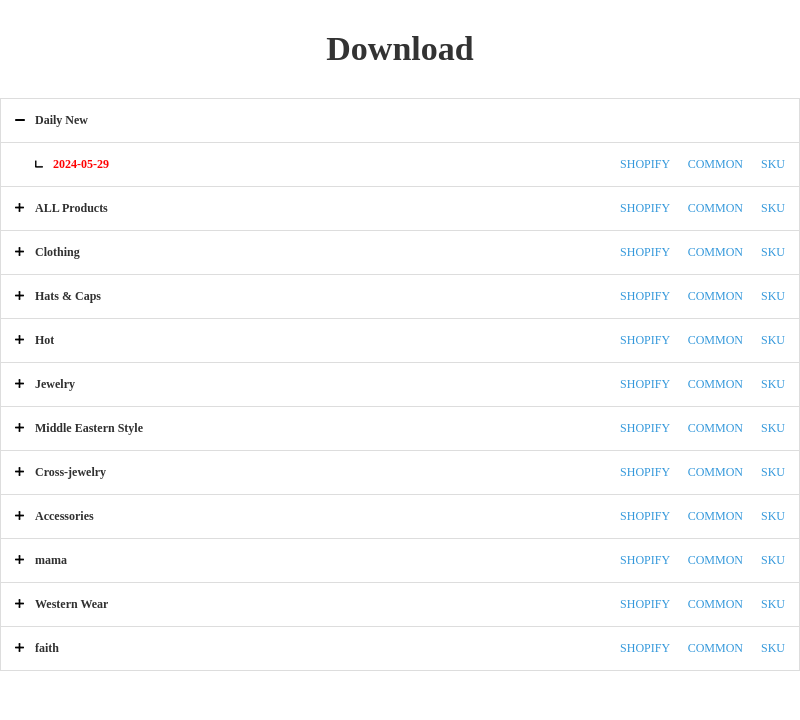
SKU (773, 164)
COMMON (715, 164)
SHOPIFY (645, 164)
